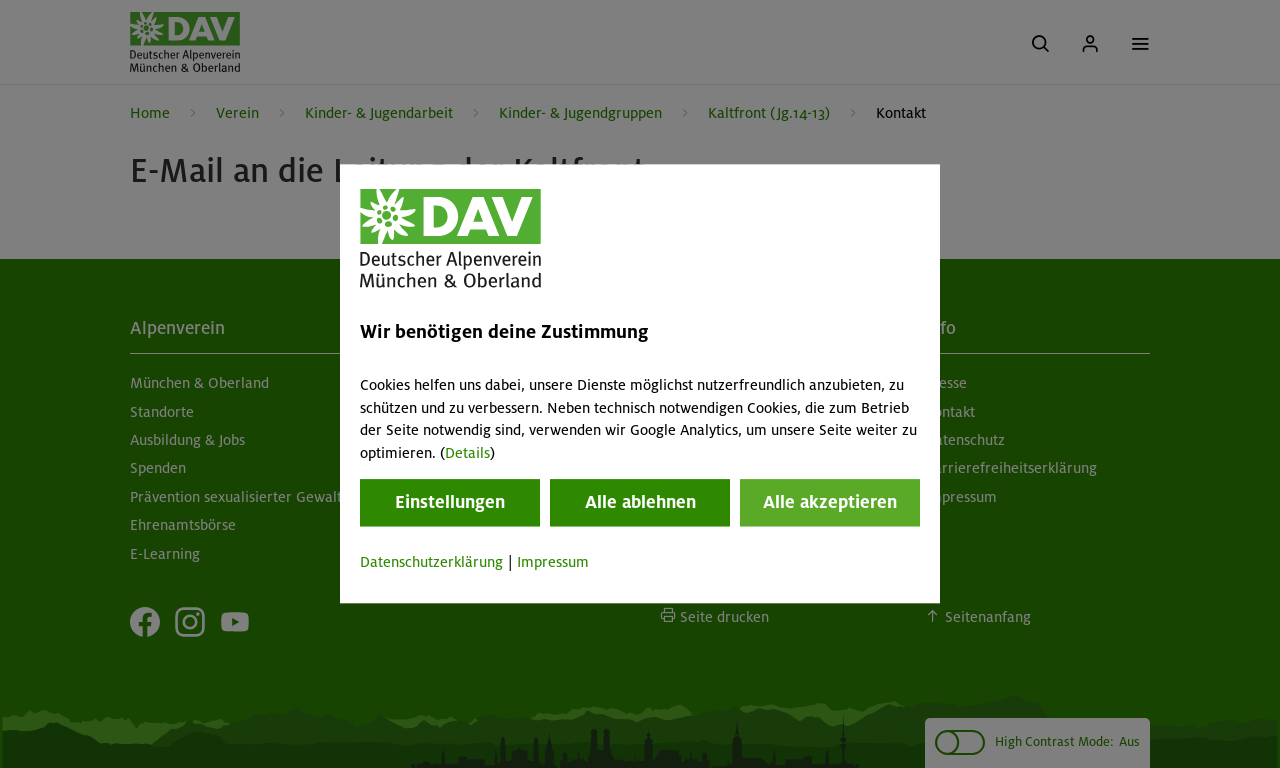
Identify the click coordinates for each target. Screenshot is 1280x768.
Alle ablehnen (640, 502)
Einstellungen (450, 502)
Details (467, 453)
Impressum (553, 562)
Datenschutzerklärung (431, 562)
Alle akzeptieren (830, 502)
